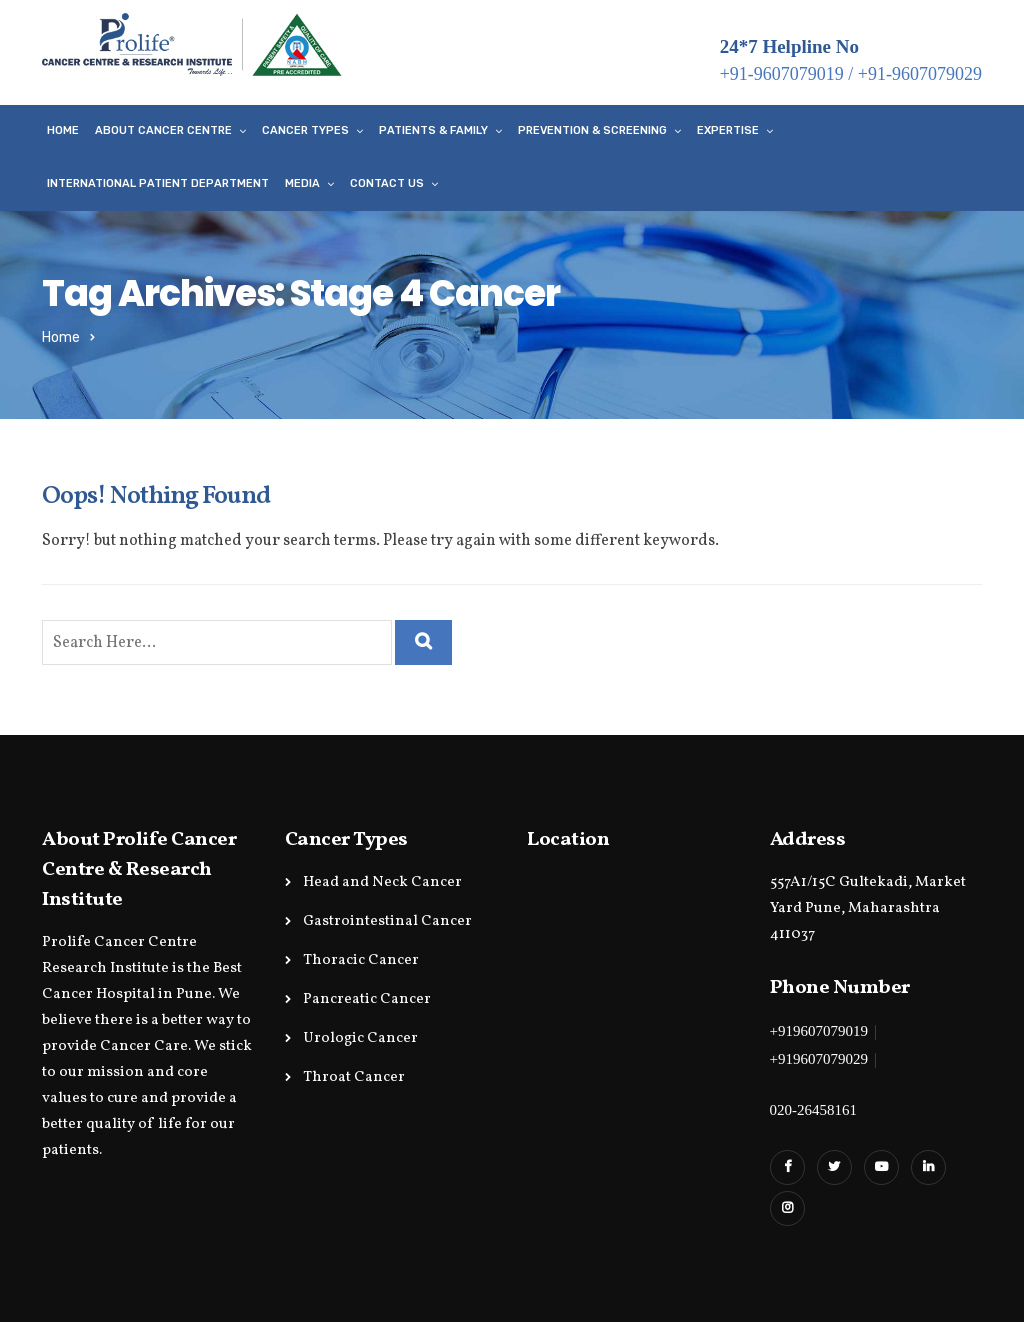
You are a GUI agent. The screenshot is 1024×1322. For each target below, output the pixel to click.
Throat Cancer (354, 1077)
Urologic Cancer (360, 1038)
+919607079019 (819, 1031)
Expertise (728, 130)
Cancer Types (305, 130)
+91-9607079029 (920, 74)
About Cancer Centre (163, 130)
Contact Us (387, 183)
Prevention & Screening (592, 130)
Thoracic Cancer (361, 960)
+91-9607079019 (782, 74)
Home (63, 130)
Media (302, 183)
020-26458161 (814, 1110)
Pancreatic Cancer (367, 999)
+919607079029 (819, 1059)
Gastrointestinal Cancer (387, 921)
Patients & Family (433, 130)
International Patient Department (158, 183)
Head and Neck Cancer (382, 882)
